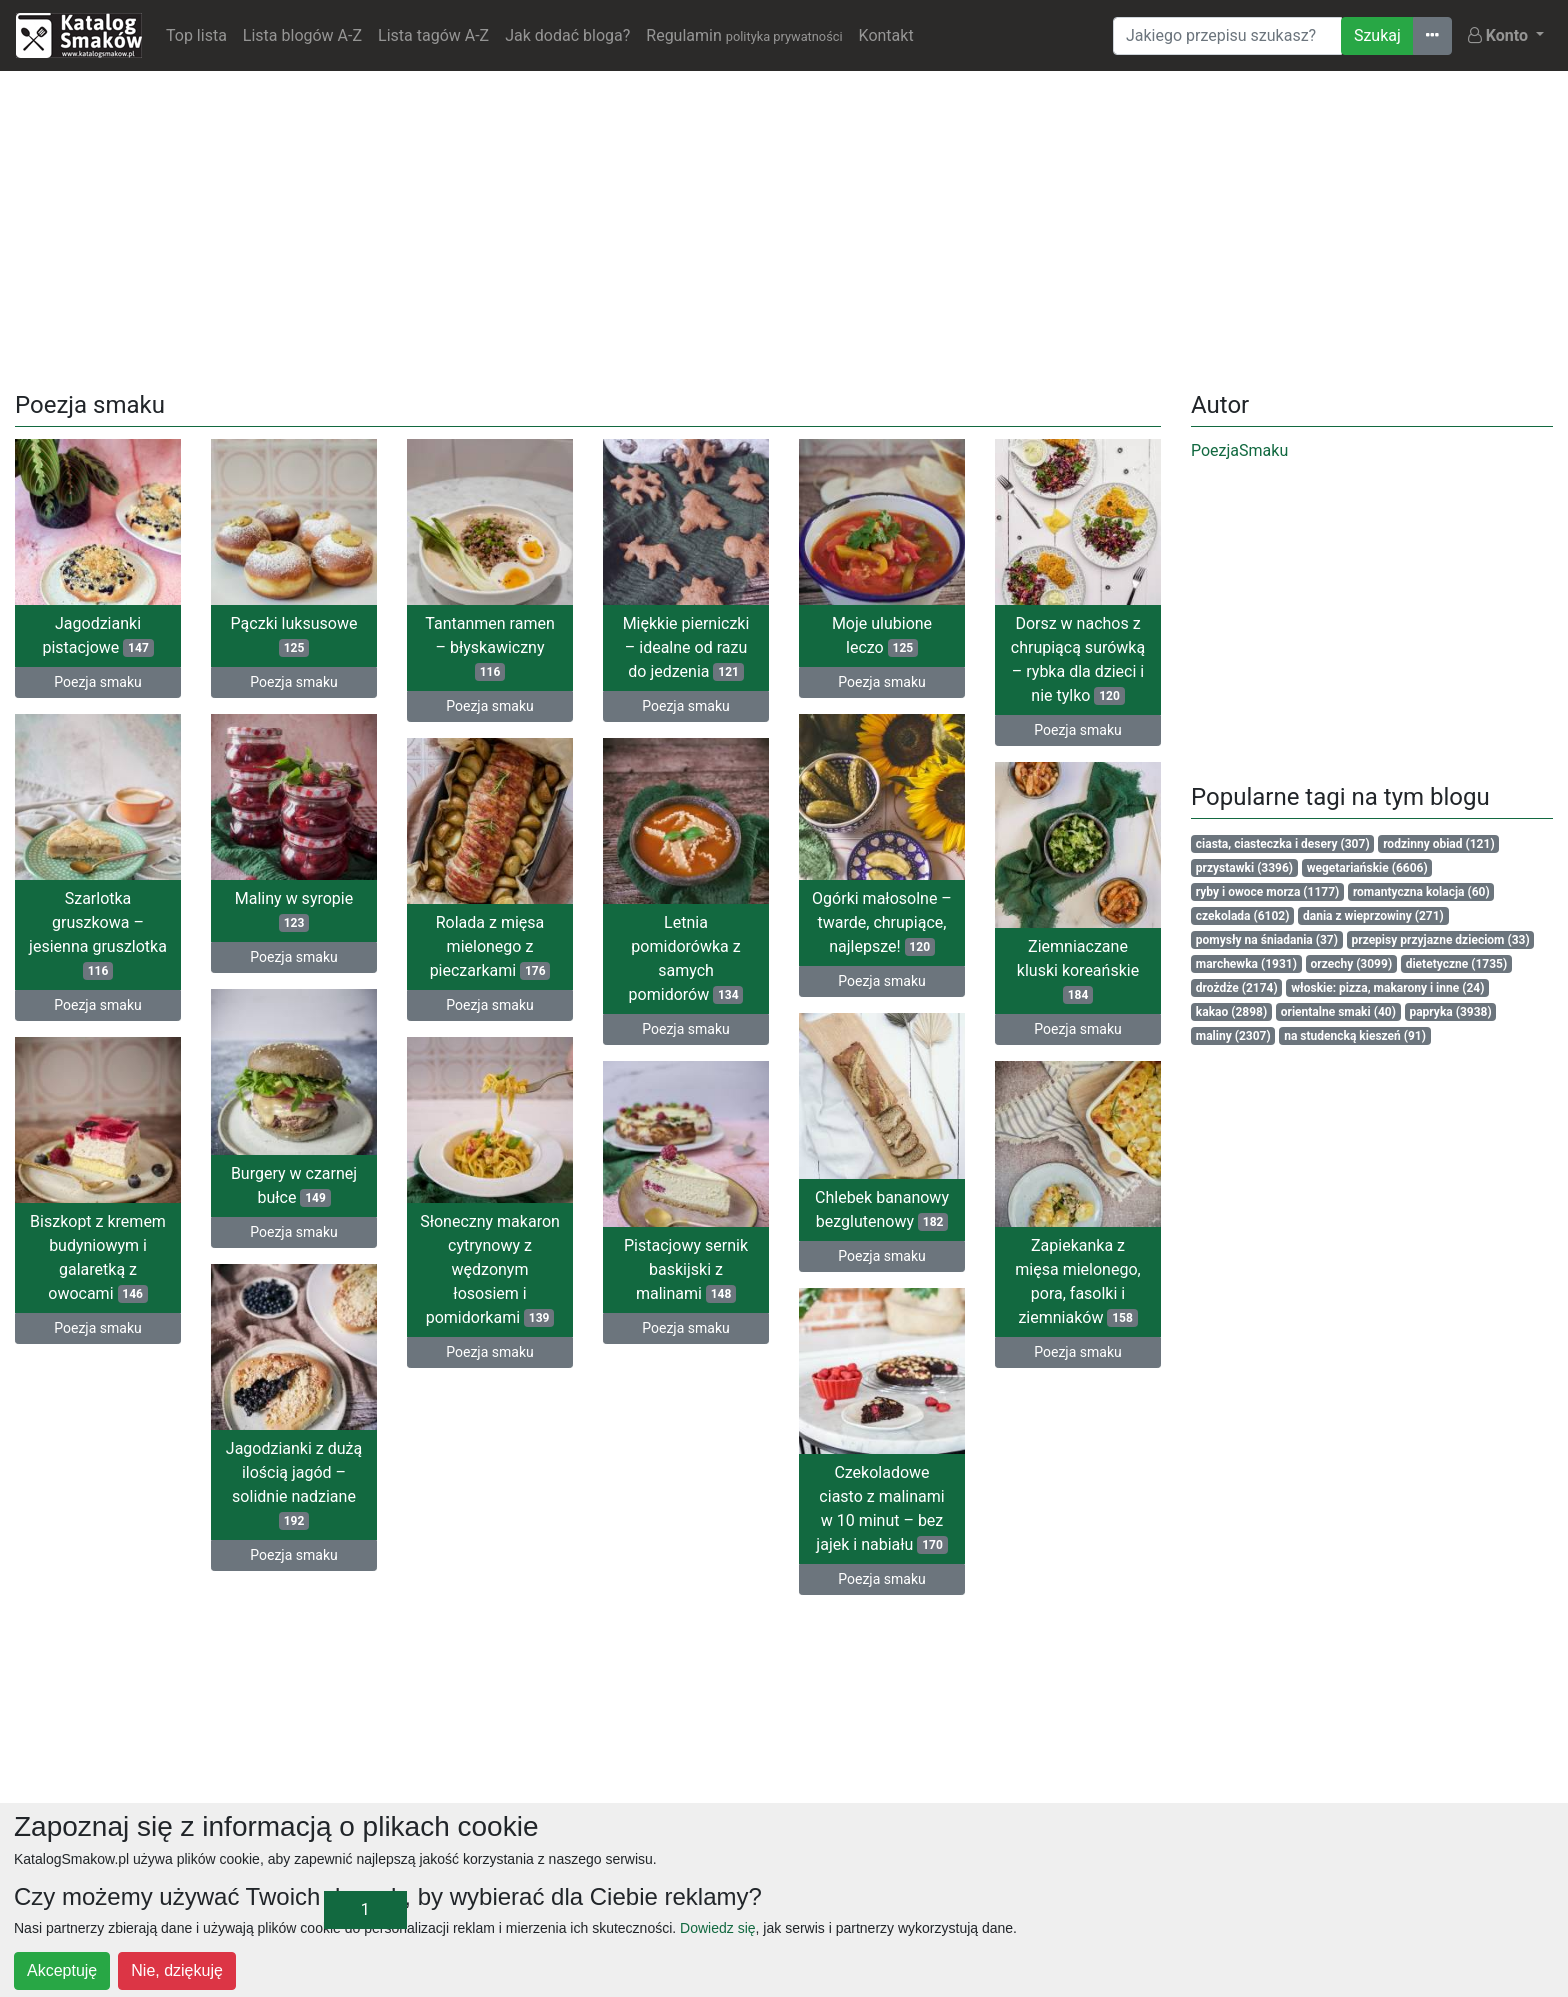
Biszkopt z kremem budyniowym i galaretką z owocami (98, 1257)
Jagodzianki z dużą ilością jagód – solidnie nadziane (294, 1484)
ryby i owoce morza (1268, 892)
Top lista (196, 35)
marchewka (1246, 964)
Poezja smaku (97, 682)
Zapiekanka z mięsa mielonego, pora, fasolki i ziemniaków (1077, 1281)
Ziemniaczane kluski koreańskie (1078, 970)
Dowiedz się (717, 1928)
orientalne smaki (1338, 1012)
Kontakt (886, 35)
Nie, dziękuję (177, 1970)
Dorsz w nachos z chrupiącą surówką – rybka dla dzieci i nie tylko (1078, 659)
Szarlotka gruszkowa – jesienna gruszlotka (98, 934)
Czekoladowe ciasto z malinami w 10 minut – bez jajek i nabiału (881, 1508)
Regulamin (744, 35)
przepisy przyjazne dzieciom (1440, 940)
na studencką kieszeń (1355, 1036)
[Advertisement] (784, 227)
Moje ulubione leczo (882, 635)
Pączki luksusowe (294, 635)
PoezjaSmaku (1239, 450)
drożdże (1237, 988)
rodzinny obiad (1438, 844)
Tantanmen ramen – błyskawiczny (489, 647)
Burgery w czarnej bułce (294, 1185)
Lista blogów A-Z (302, 35)
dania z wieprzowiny (1373, 916)
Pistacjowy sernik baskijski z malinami (686, 1269)
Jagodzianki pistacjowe (97, 635)
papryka (1450, 1012)
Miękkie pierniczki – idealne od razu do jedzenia (686, 647)
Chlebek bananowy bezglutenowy (882, 1209)
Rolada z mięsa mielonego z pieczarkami (490, 946)
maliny (1233, 1036)
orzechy (1352, 964)
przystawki (1244, 868)
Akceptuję (62, 1970)
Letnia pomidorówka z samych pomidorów (686, 958)
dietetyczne (1456, 964)
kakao (1231, 1012)
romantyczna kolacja (1421, 892)
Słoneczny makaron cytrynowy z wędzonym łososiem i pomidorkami (490, 1269)
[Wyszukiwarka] (1227, 36)
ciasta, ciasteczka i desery (1283, 844)
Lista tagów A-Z (433, 35)
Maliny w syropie (294, 910)
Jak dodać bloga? (567, 35)
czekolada (1243, 916)
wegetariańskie (1367, 868)
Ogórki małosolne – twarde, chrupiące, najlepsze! (882, 922)
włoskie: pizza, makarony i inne (1387, 988)
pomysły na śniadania (1267, 940)
